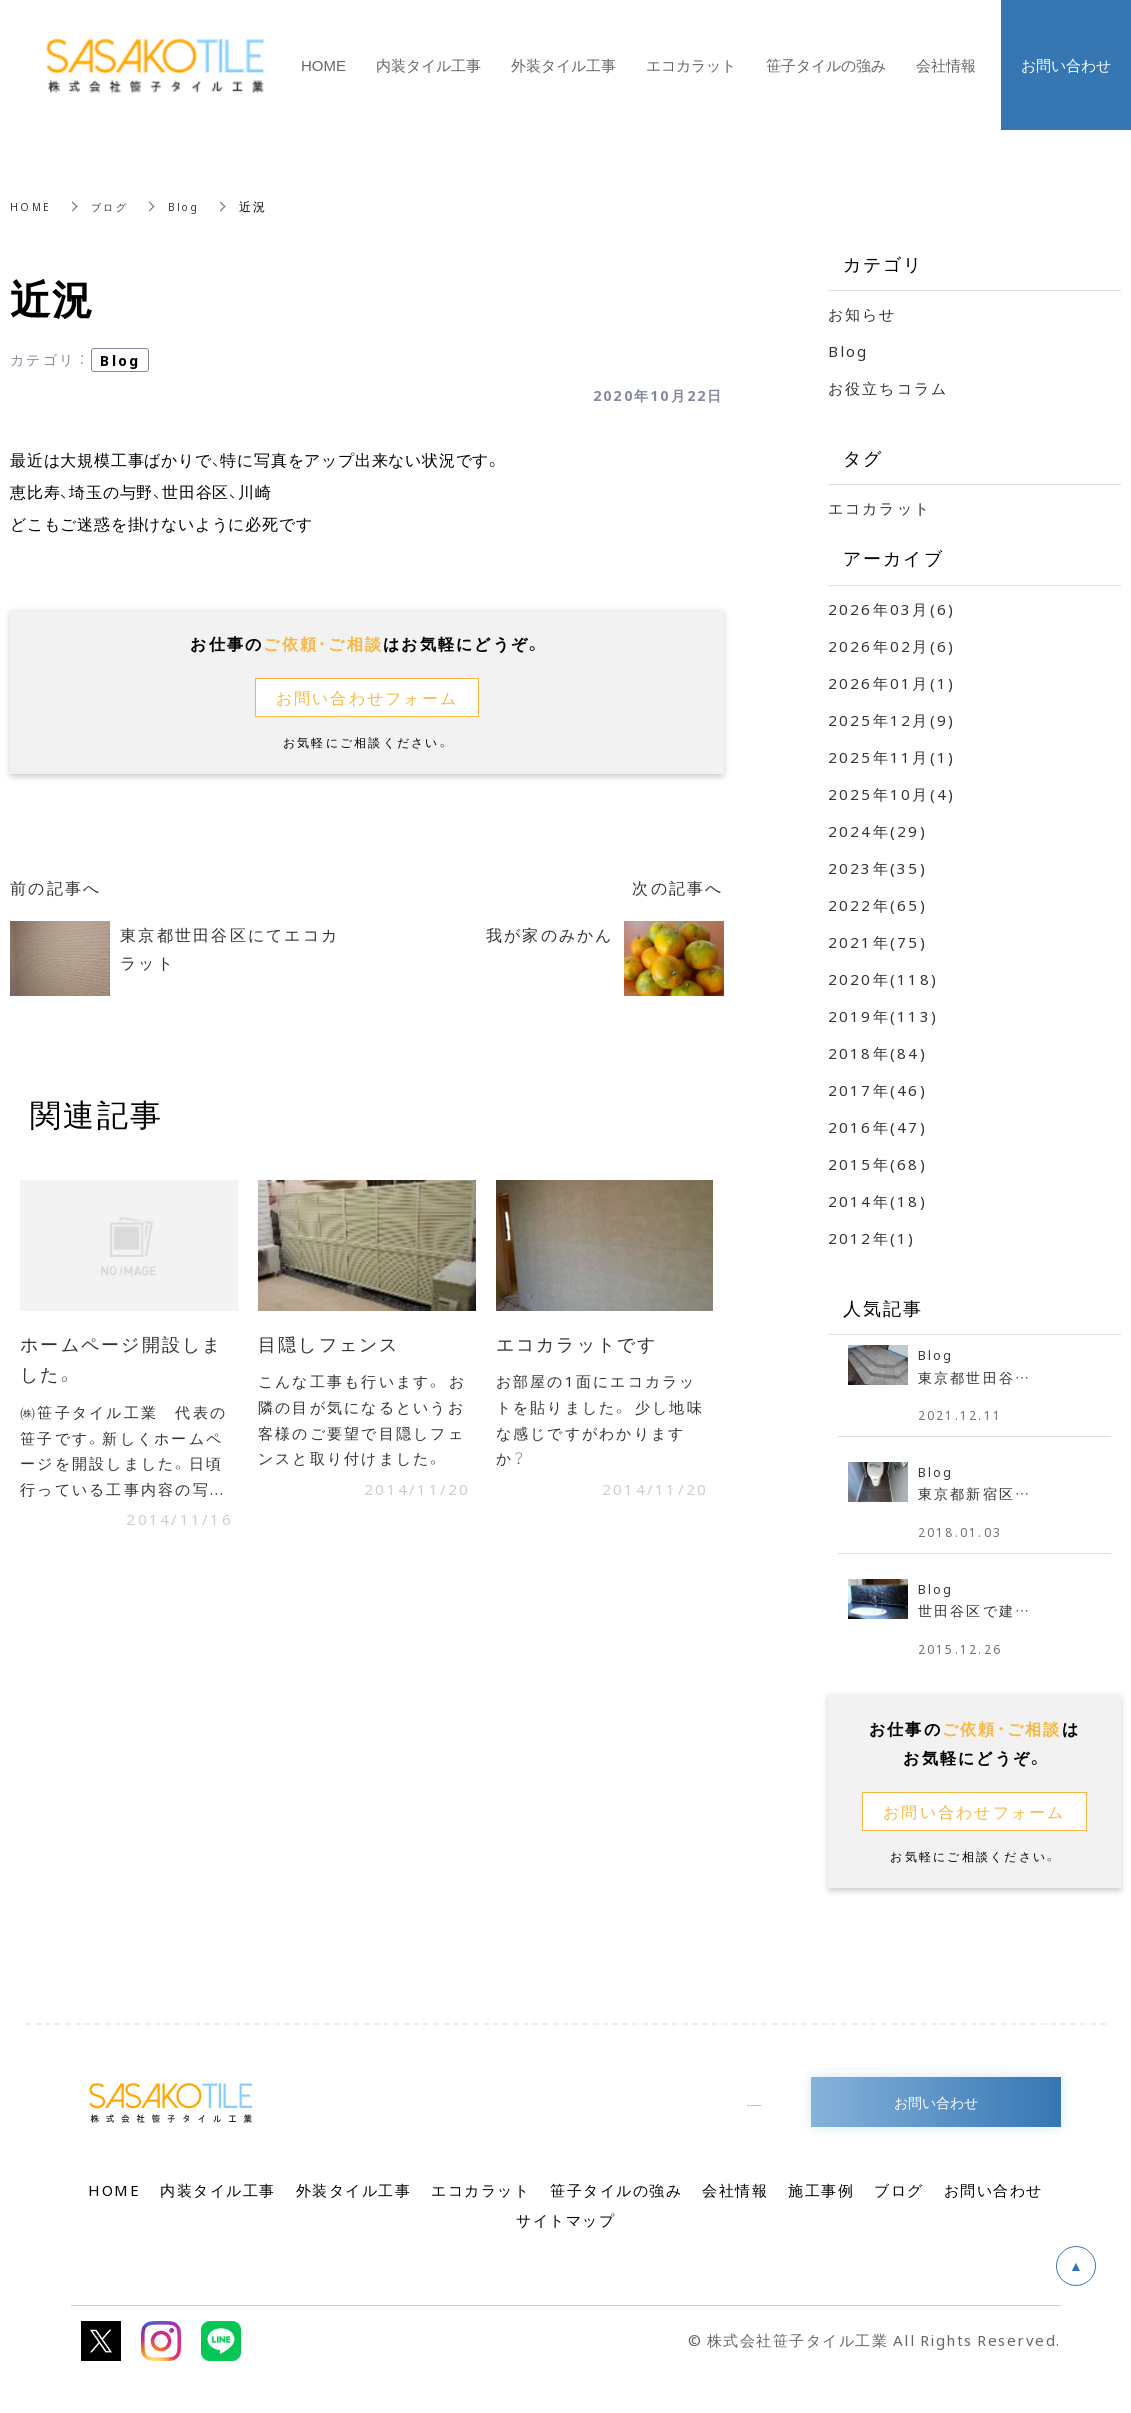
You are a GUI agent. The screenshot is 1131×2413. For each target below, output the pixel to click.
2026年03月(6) (892, 609)
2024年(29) (877, 831)
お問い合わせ (936, 2114)
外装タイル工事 (563, 65)
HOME (32, 206)
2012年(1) (872, 1238)
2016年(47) (877, 1127)
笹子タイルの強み (826, 65)
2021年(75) (877, 942)
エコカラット (880, 508)
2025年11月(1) (892, 757)
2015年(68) (877, 1164)
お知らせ (862, 314)
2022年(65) (877, 905)
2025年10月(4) (892, 794)
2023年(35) (877, 868)
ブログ (115, 206)
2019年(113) (883, 1016)
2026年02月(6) (892, 646)
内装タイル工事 (428, 65)
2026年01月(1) (892, 683)
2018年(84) (877, 1053)
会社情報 (946, 65)
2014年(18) (877, 1201)
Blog (195, 206)
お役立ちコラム (888, 388)
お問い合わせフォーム (367, 698)
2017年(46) (877, 1090)
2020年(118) (883, 979)
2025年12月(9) (892, 720)
